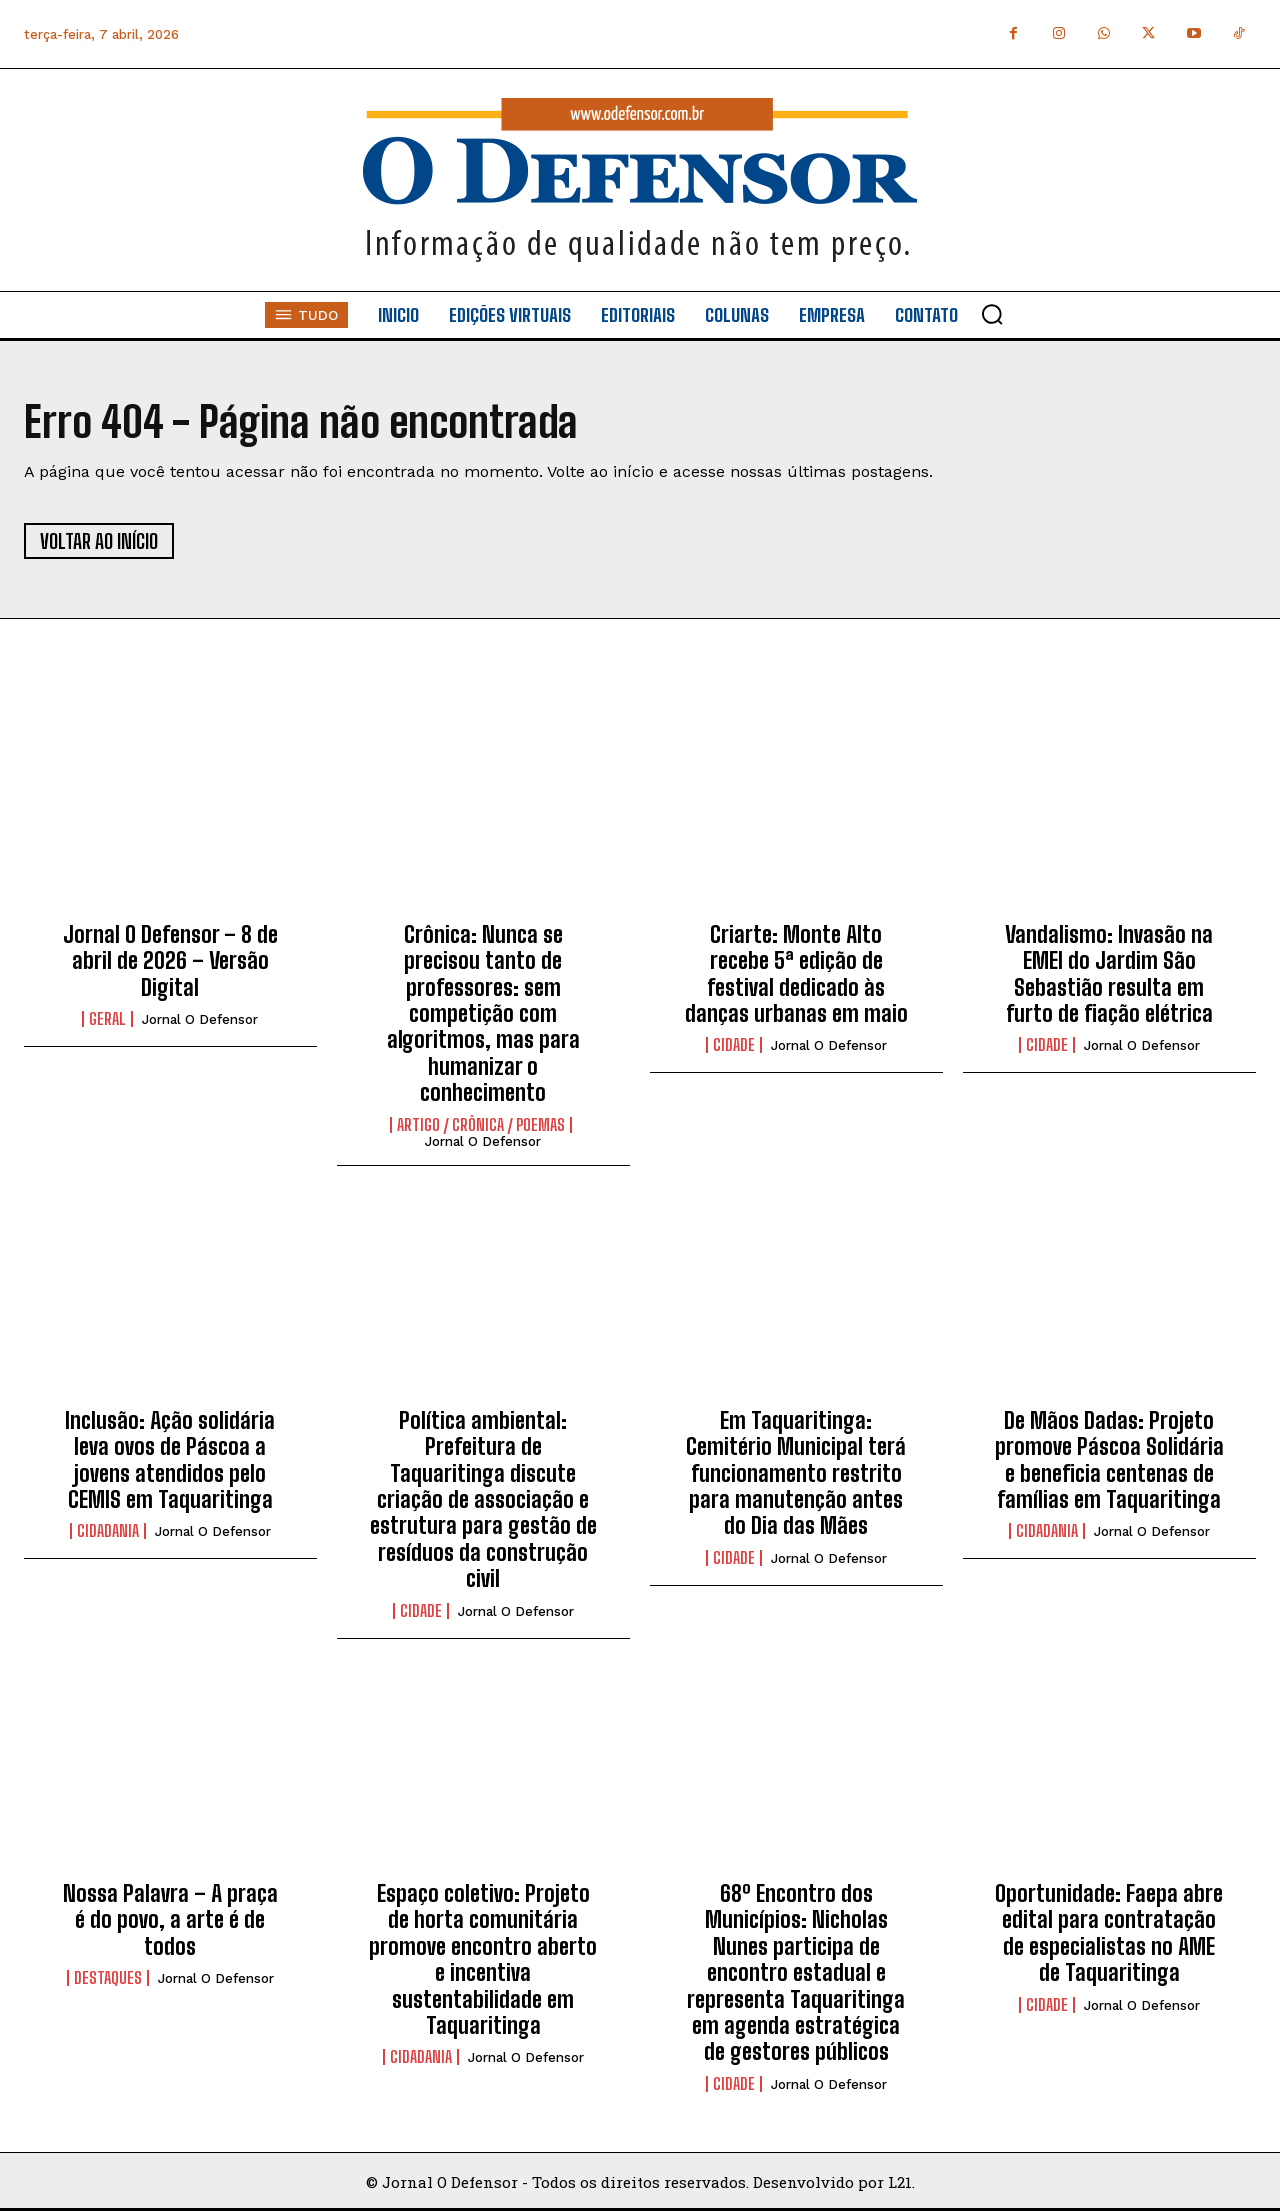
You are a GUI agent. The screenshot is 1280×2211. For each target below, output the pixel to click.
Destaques (108, 1978)
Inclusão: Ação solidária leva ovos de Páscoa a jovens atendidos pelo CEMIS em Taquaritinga (170, 1460)
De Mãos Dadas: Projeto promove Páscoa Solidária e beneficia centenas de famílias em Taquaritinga (1109, 1460)
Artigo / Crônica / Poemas (481, 1125)
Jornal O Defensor (200, 1019)
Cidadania (108, 1531)
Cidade (734, 1045)
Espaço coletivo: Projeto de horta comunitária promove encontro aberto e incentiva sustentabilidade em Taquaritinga (483, 1959)
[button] (992, 314)
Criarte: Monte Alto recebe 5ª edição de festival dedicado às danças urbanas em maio (796, 974)
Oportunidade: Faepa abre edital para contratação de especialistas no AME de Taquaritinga (1109, 1933)
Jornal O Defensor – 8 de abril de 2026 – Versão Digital (170, 961)
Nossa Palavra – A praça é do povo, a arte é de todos (170, 1920)
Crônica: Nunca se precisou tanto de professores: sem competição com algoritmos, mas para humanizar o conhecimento (483, 1013)
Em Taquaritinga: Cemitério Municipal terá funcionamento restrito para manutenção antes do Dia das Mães (796, 1473)
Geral (107, 1019)
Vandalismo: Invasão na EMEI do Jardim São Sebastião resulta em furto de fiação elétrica (1109, 974)
